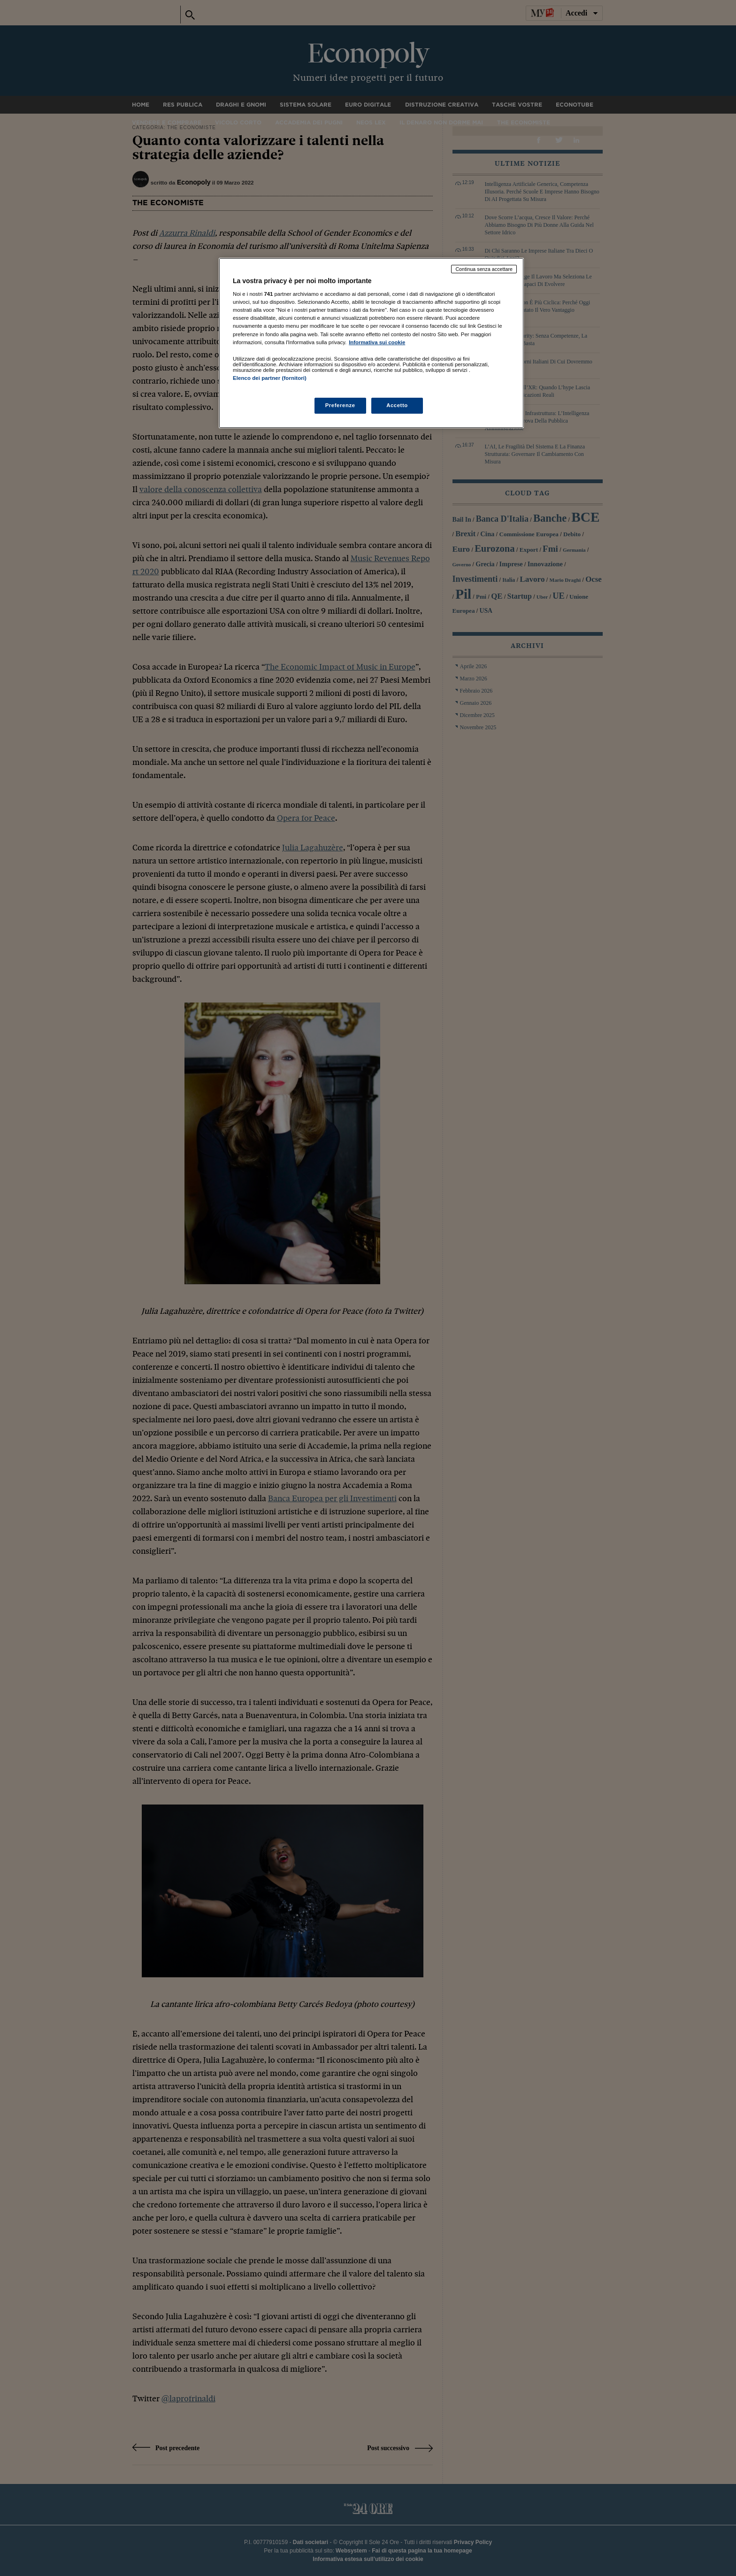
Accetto (397, 405)
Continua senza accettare (484, 269)
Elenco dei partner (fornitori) (270, 378)
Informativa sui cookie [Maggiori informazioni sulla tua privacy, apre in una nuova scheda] (377, 342)
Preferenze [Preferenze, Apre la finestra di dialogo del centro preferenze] (340, 405)
